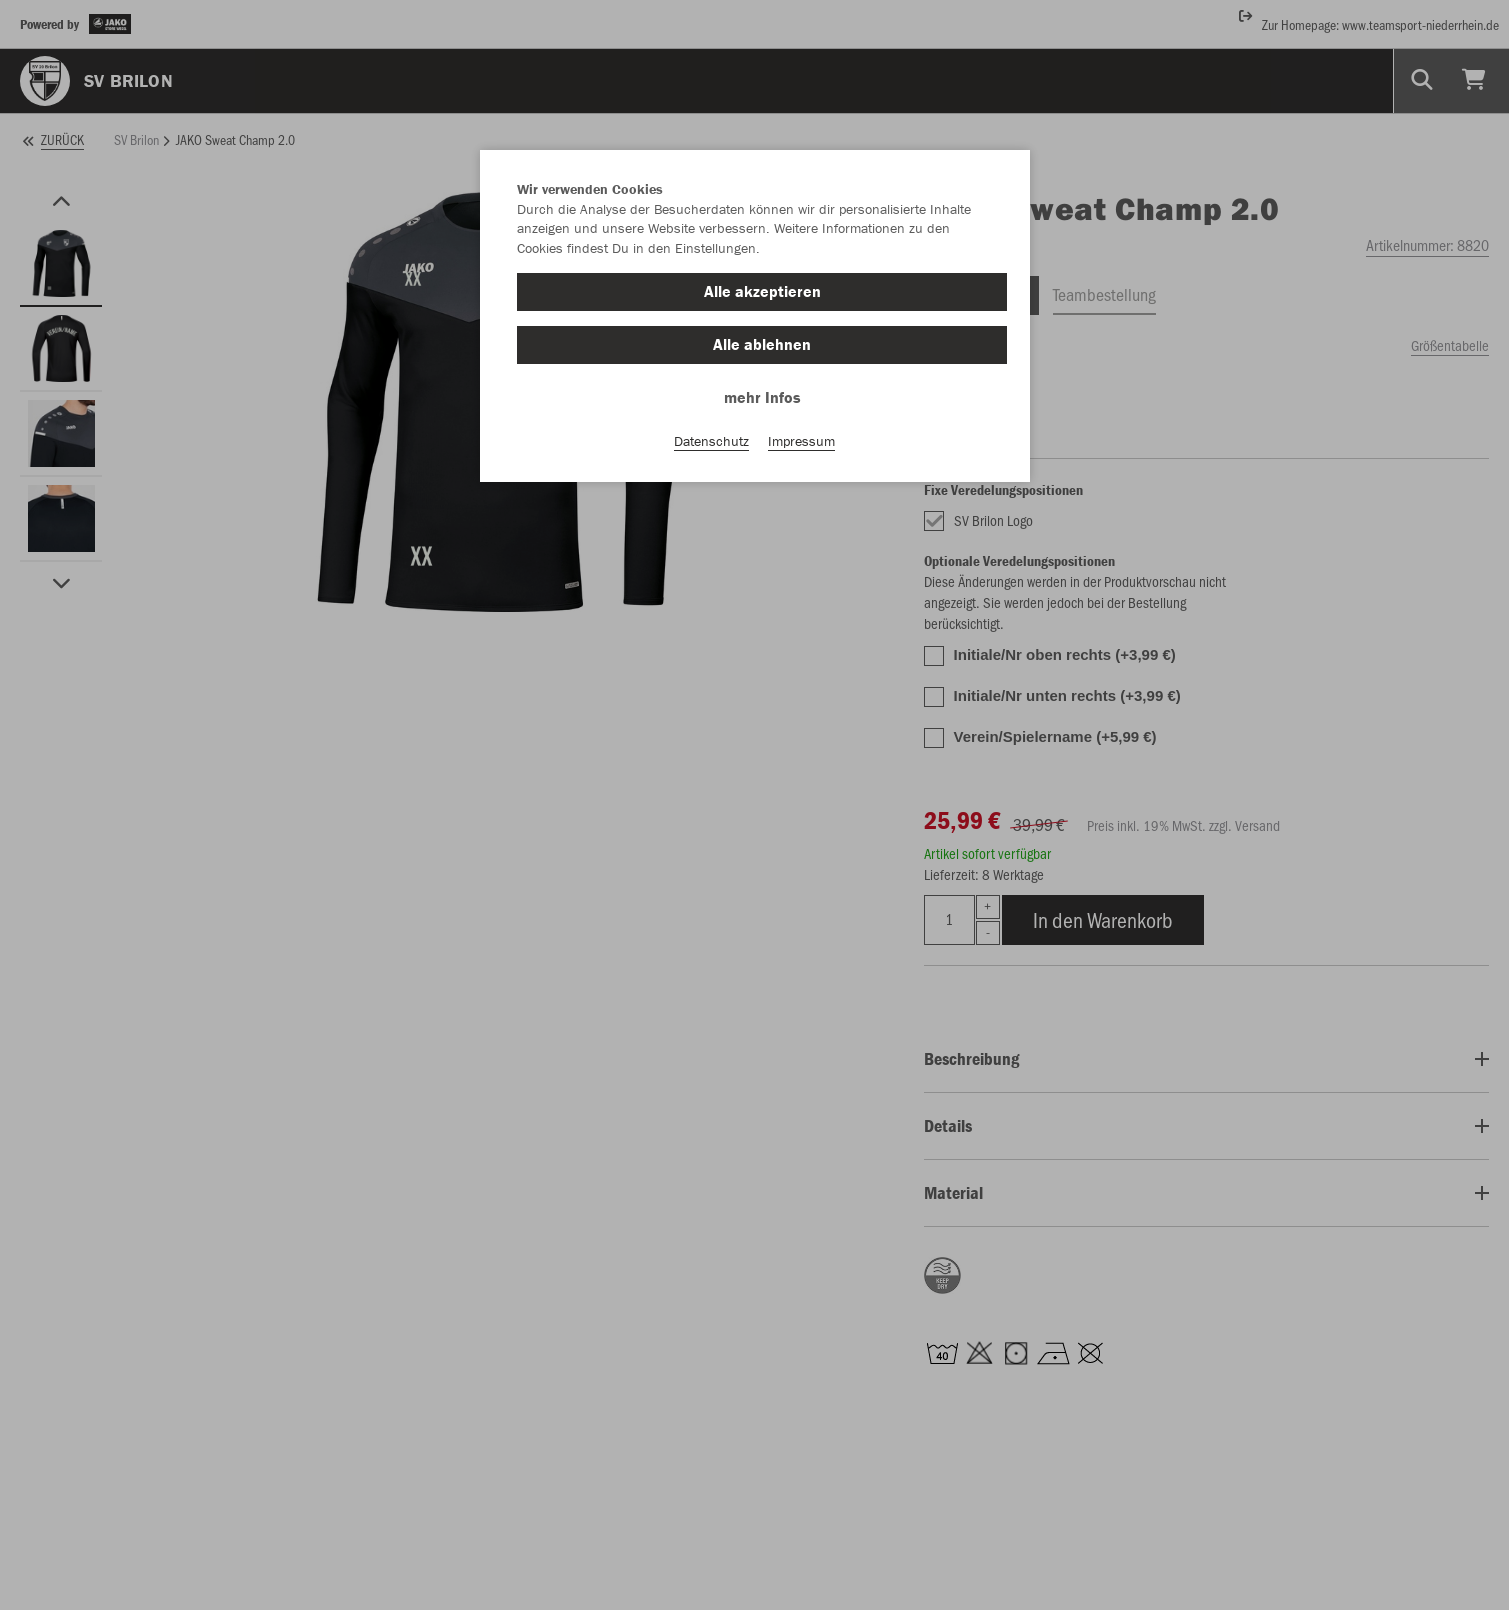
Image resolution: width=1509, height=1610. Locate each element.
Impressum (801, 441)
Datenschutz (711, 441)
